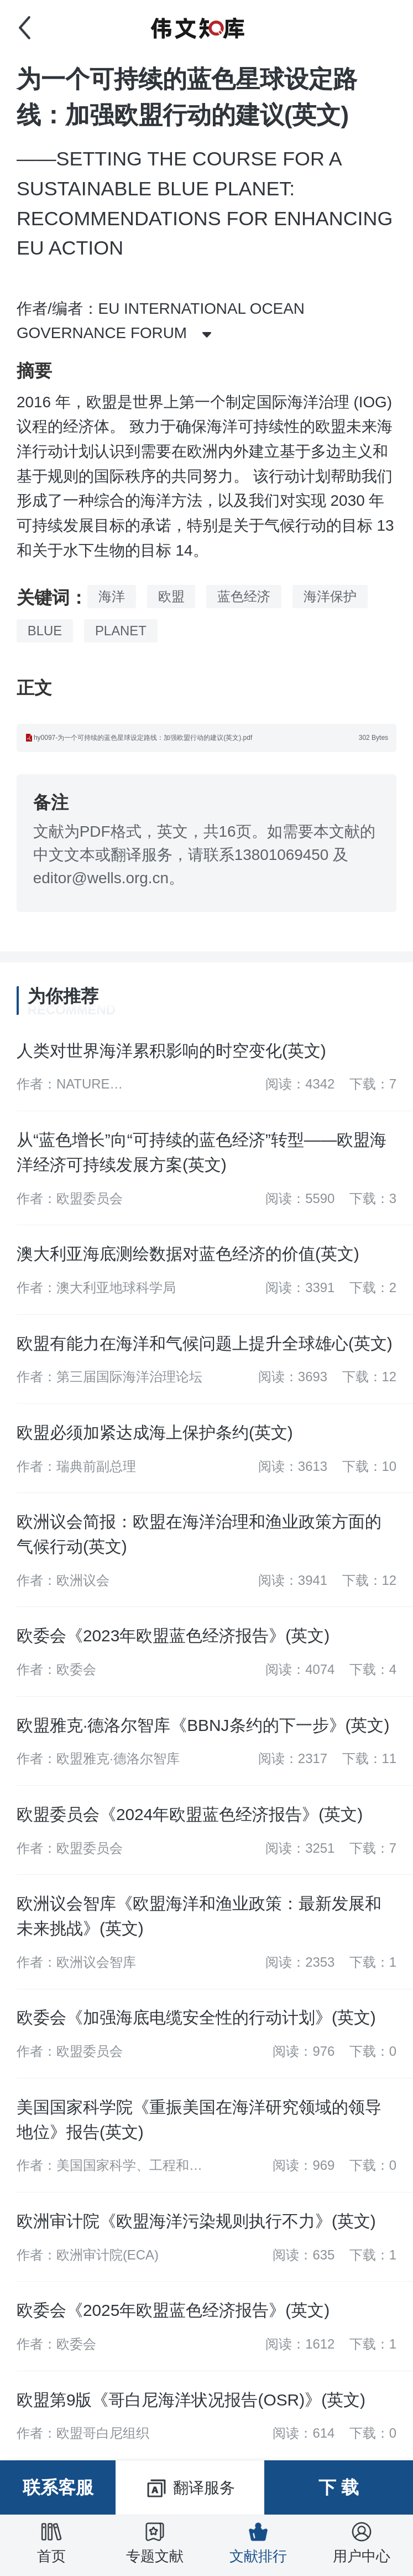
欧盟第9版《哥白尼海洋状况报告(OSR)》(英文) (191, 2400)
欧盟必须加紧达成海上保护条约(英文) (155, 1432)
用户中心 (361, 2542)
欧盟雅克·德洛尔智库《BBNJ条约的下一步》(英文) (203, 1725)
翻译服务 (190, 2488)
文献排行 (258, 2542)
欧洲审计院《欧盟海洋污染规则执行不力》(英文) (196, 2221)
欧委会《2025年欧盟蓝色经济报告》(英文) (173, 2310)
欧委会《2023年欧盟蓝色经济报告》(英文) (173, 1635)
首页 (51, 2542)
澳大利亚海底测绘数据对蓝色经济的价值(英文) (188, 1254)
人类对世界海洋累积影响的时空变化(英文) (171, 1050)
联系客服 (58, 2487)
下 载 (338, 2487)
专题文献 (155, 2542)
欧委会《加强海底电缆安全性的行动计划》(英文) (196, 2017)
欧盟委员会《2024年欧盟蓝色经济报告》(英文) (190, 1814)
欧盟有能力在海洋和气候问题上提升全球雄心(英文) (205, 1343)
